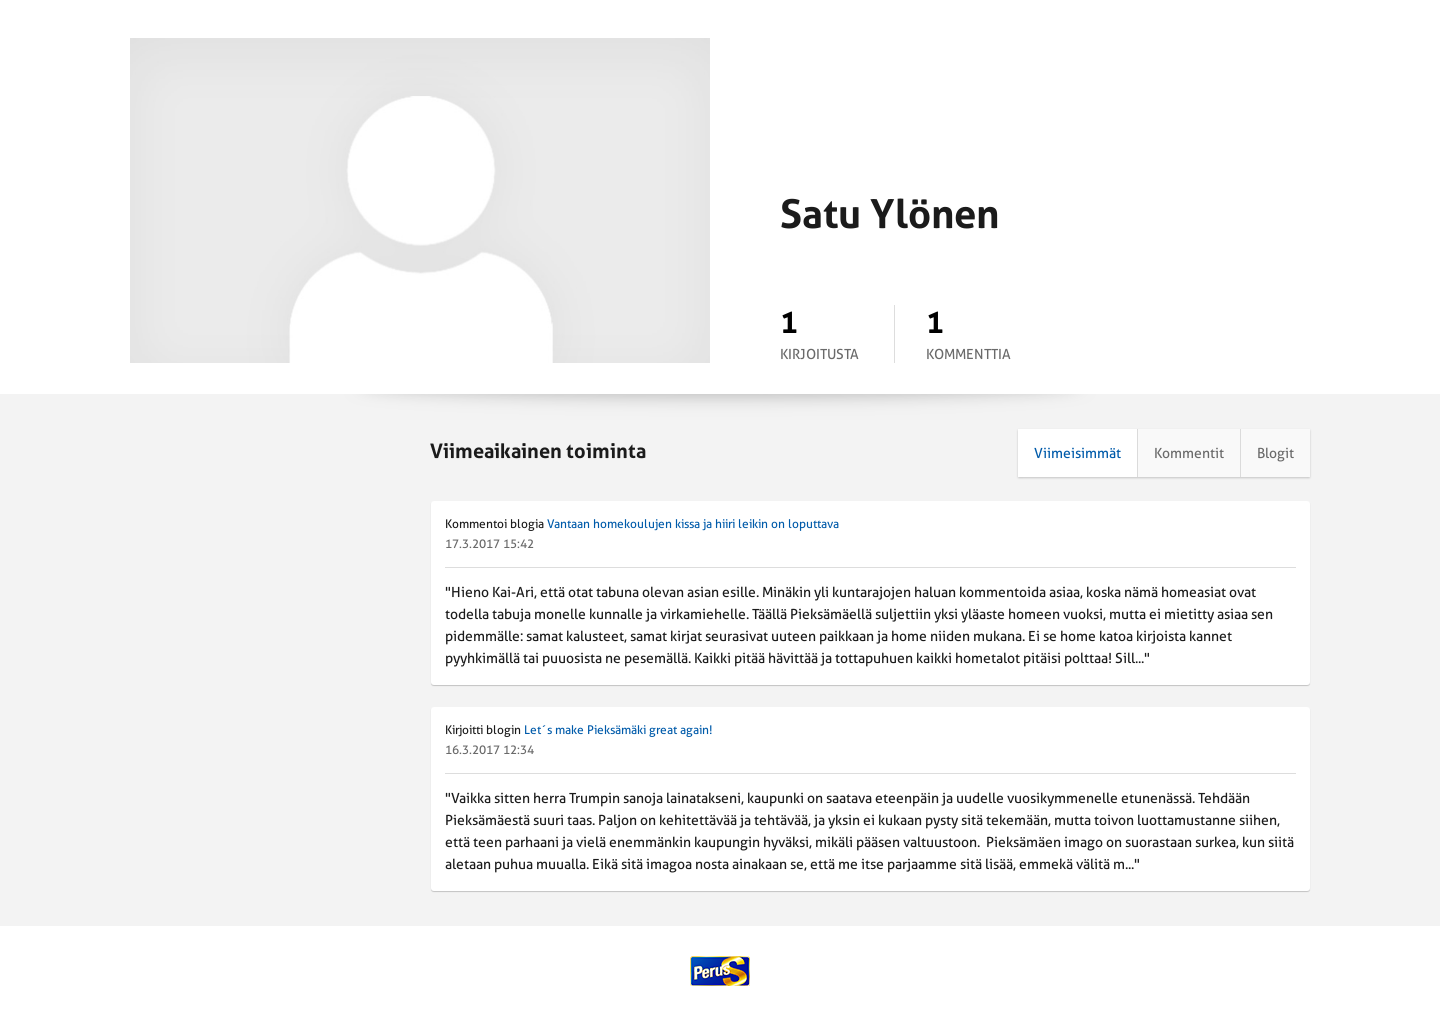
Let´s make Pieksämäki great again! (618, 730)
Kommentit (1189, 453)
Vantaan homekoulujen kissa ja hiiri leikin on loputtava (693, 524)
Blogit (1275, 453)
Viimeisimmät (1077, 453)
